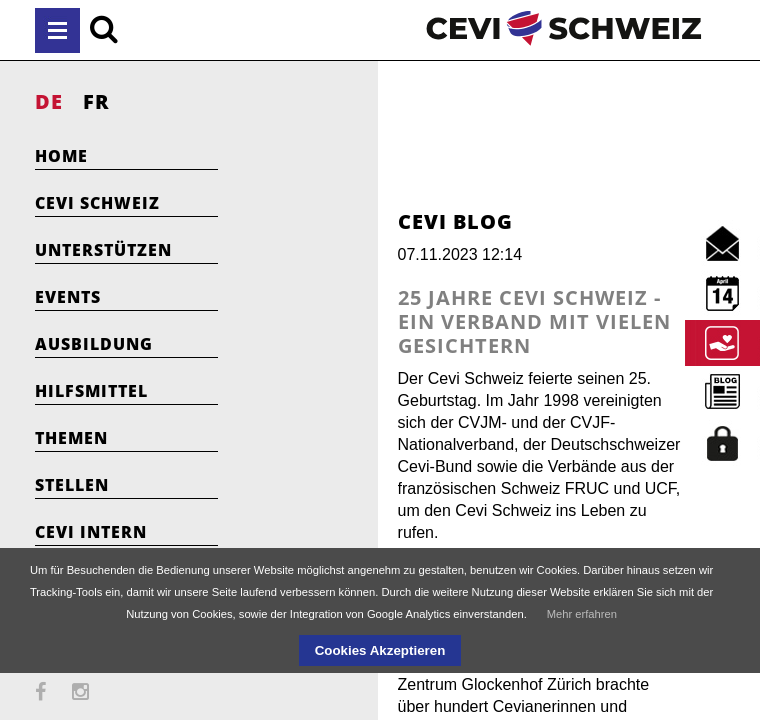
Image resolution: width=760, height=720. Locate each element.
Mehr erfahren (582, 614)
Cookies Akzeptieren (380, 650)
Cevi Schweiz (97, 203)
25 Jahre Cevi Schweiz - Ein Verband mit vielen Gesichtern (457, 309)
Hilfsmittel (91, 391)
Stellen (72, 485)
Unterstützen (103, 250)
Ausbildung (94, 344)
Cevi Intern (91, 532)
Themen (71, 438)
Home (61, 156)
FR (96, 101)
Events (68, 297)
